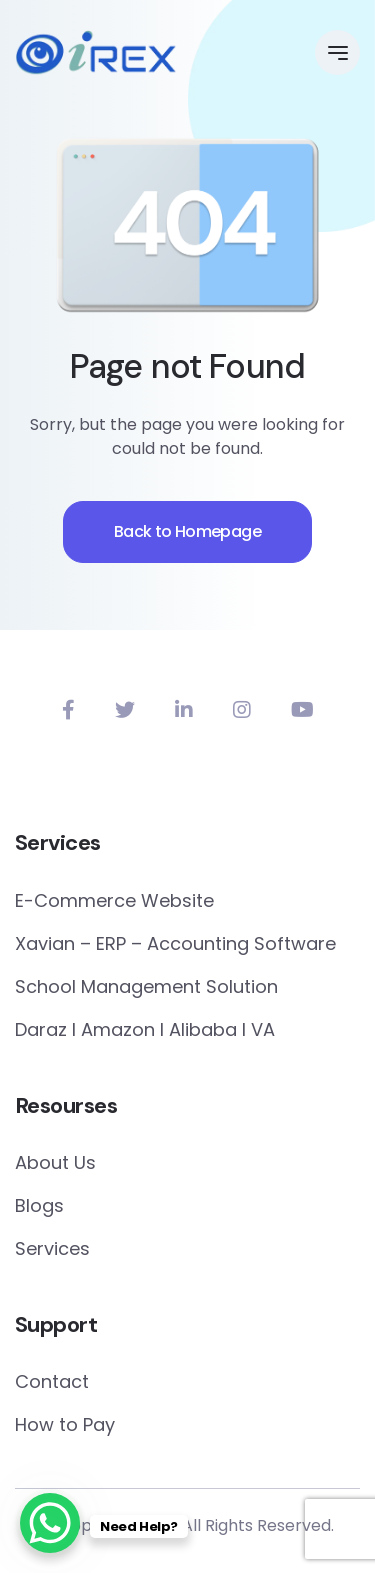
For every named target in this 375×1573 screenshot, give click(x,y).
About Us (55, 1162)
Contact (52, 1381)
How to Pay (65, 1424)
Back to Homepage (187, 531)
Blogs (39, 1205)
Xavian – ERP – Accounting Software (175, 943)
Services (52, 1248)
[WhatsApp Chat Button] (50, 1523)
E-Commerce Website (114, 900)
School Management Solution (146, 986)
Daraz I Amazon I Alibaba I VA (145, 1029)
